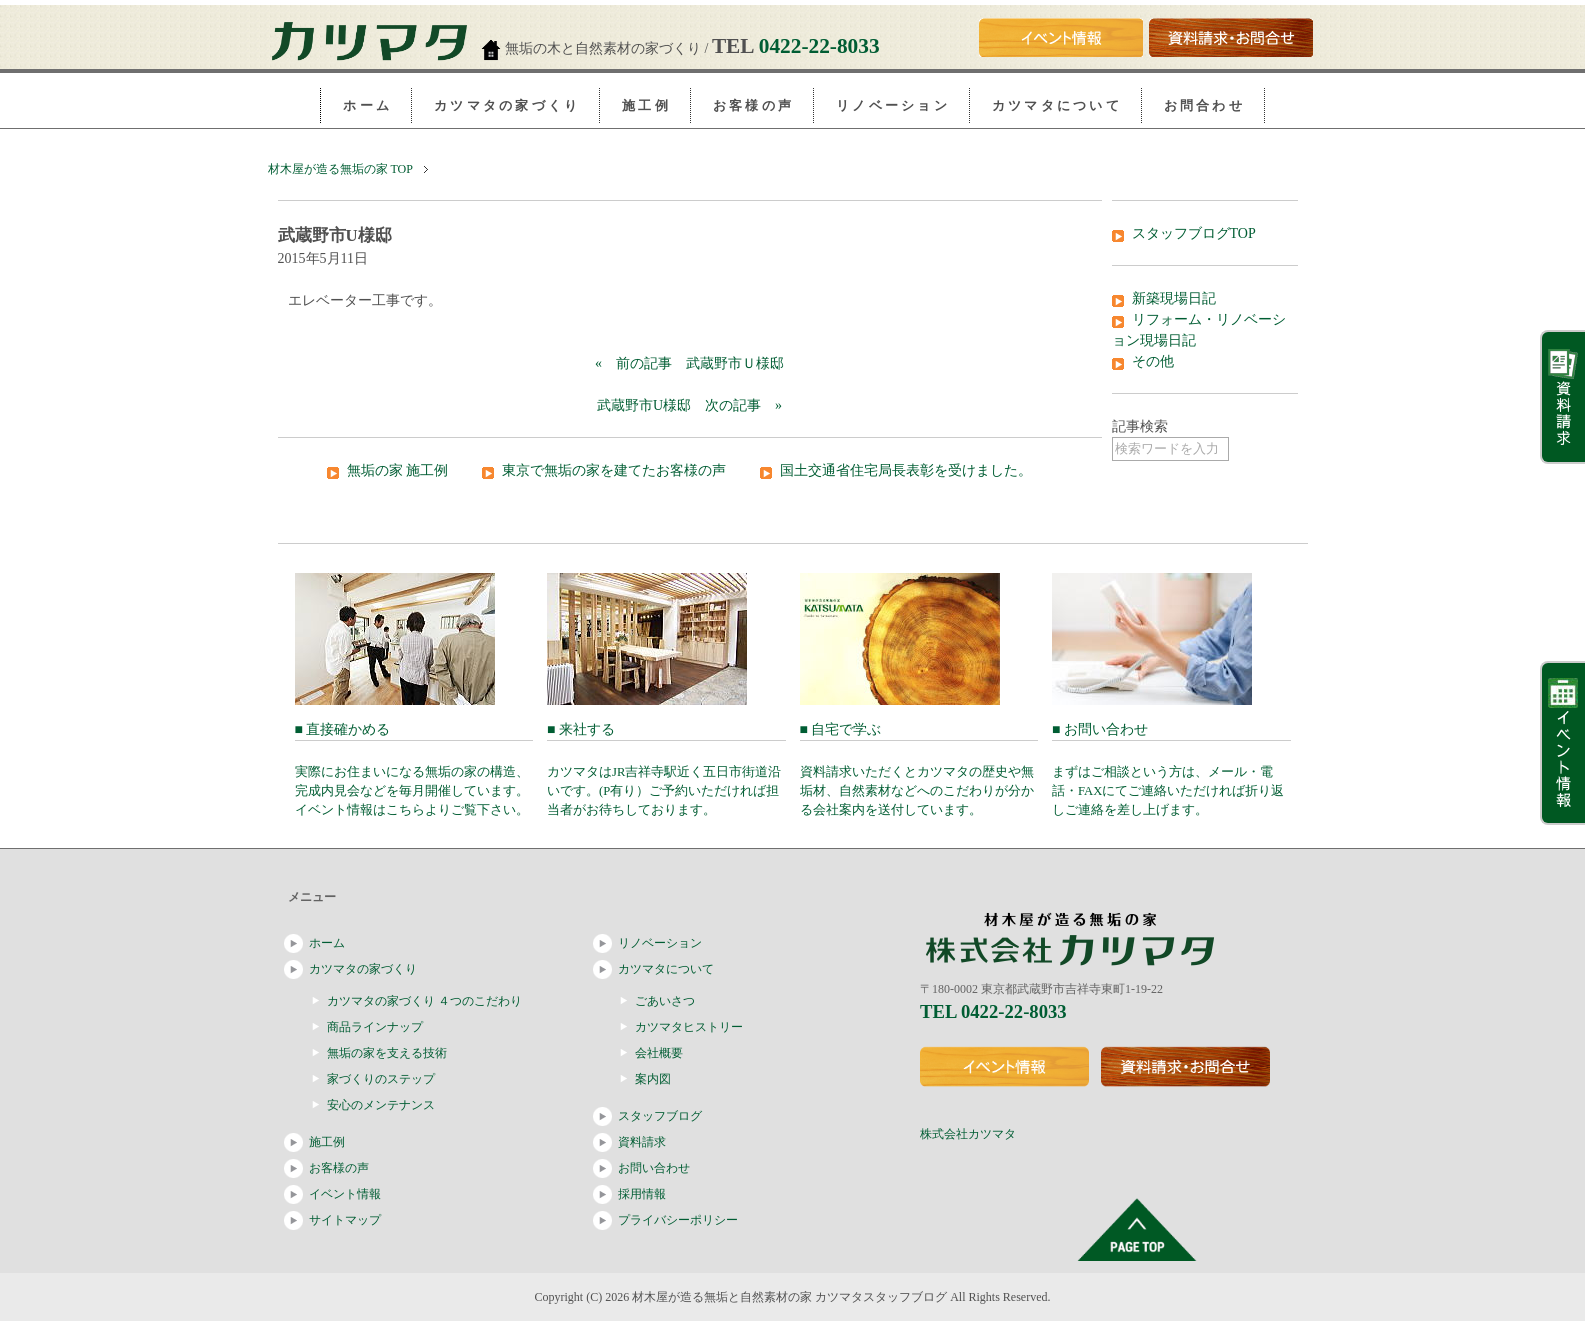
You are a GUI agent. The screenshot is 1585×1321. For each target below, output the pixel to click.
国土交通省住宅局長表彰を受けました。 (906, 470)
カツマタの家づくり (363, 969)
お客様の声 (339, 1168)
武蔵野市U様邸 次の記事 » (689, 405)
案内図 (653, 1079)
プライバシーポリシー (678, 1220)
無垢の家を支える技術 (387, 1053)
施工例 (327, 1142)
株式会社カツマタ (968, 1134)
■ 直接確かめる (414, 769)
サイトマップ (345, 1220)
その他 (1153, 361)
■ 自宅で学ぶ (919, 769)
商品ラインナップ (375, 1027)
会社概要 (659, 1053)
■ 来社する (666, 769)
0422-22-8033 (819, 46)
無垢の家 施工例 (398, 470)
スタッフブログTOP (1194, 233)
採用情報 (642, 1194)
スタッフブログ (660, 1116)
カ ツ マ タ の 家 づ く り (505, 105)
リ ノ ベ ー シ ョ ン (891, 105)
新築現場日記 (1174, 298)
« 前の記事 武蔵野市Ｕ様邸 (689, 363)
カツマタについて (666, 969)
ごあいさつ (665, 1001)
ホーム (327, 943)
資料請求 (642, 1142)
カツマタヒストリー (689, 1027)
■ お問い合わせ (1171, 769)
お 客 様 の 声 (752, 105)
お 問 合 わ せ (1203, 105)
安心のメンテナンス (381, 1105)
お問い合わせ (654, 1168)
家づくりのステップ (381, 1079)
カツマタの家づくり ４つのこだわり (424, 1001)
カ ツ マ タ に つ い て (1055, 105)
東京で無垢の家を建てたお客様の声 (614, 470)
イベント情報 (345, 1194)
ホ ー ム (366, 105)
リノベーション (660, 943)
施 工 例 (645, 105)
